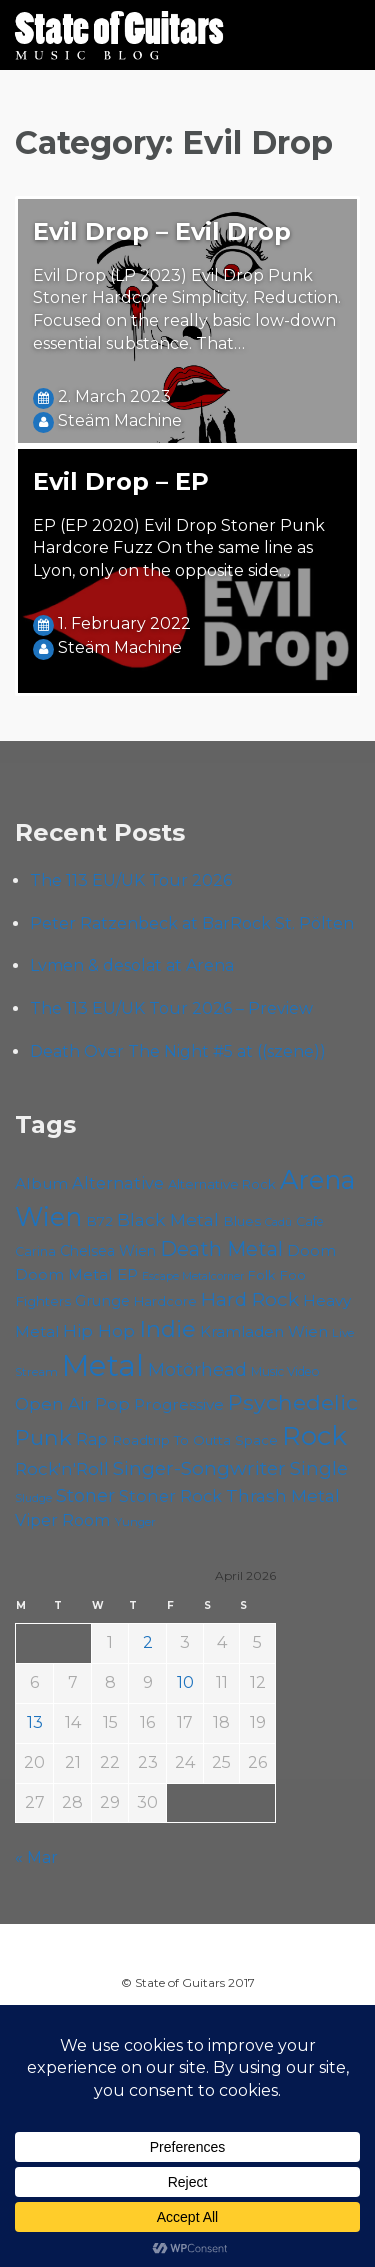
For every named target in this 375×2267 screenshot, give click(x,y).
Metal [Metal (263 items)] (103, 1365)
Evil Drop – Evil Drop (162, 231)
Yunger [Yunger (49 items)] (135, 1522)
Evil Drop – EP (121, 481)
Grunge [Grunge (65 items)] (102, 1301)
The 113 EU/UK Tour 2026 (131, 880)
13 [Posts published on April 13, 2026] (35, 1722)
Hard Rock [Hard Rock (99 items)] (250, 1299)
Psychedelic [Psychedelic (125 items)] (293, 1402)
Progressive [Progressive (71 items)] (179, 1404)
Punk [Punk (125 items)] (43, 1437)
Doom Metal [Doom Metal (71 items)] (64, 1274)
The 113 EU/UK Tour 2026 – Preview (171, 1008)
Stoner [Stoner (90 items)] (85, 1495)
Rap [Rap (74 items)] (92, 1439)
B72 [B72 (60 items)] (99, 1221)
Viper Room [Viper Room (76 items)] (63, 1520)
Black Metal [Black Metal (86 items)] (168, 1219)
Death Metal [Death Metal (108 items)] (221, 1249)
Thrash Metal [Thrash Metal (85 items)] (283, 1495)
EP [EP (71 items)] (127, 1274)
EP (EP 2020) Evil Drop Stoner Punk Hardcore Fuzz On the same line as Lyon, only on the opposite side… (179, 548)
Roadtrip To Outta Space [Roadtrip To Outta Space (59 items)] (195, 1440)
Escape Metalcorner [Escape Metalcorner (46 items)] (193, 1276)
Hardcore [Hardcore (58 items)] (165, 1301)
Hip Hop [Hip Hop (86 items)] (99, 1330)
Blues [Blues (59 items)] (242, 1221)
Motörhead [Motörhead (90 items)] (197, 1369)
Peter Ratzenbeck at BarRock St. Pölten (192, 923)
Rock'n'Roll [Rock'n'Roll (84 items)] (62, 1468)
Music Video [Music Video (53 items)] (285, 1371)
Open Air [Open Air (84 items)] (53, 1403)
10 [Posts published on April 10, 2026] (185, 1682)
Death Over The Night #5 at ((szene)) (178, 1051)
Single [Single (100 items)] (319, 1468)
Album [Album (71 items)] (41, 1183)
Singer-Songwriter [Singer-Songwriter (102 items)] (199, 1468)
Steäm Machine (120, 420)
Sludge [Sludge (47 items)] (33, 1498)
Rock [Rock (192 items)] (314, 1436)
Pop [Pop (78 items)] (112, 1404)
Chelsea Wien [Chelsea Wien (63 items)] (108, 1251)
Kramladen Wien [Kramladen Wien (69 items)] (264, 1331)
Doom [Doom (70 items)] (311, 1250)
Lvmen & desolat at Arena (132, 965)
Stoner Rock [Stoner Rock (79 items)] (170, 1496)
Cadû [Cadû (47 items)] (278, 1222)
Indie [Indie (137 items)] (167, 1329)
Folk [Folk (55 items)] (261, 1275)
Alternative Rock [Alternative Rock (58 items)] (222, 1184)
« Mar (36, 1857)
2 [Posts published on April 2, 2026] (148, 1642)
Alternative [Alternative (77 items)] (118, 1183)
